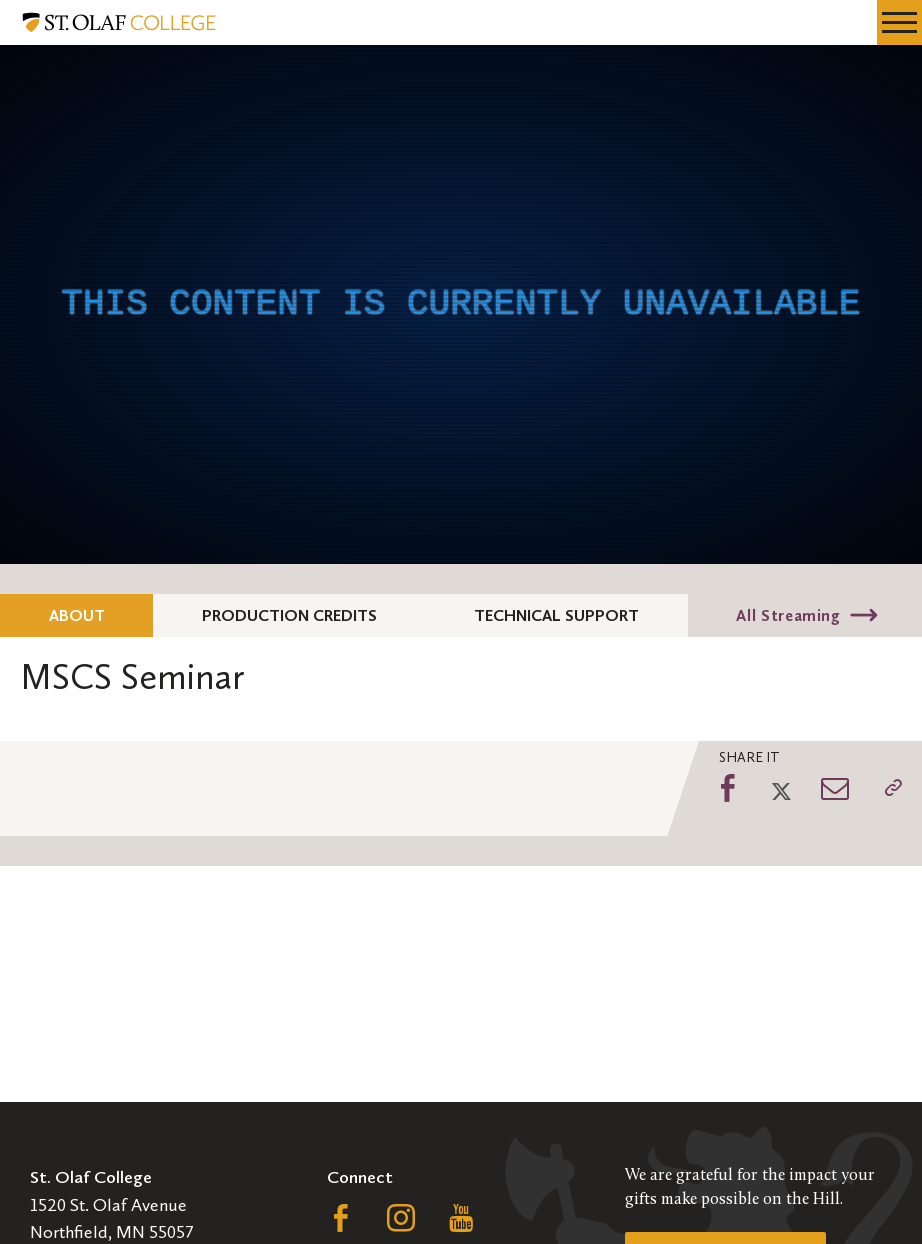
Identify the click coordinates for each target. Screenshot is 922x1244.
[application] (461, 304)
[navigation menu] (899, 22)
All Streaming (788, 615)
